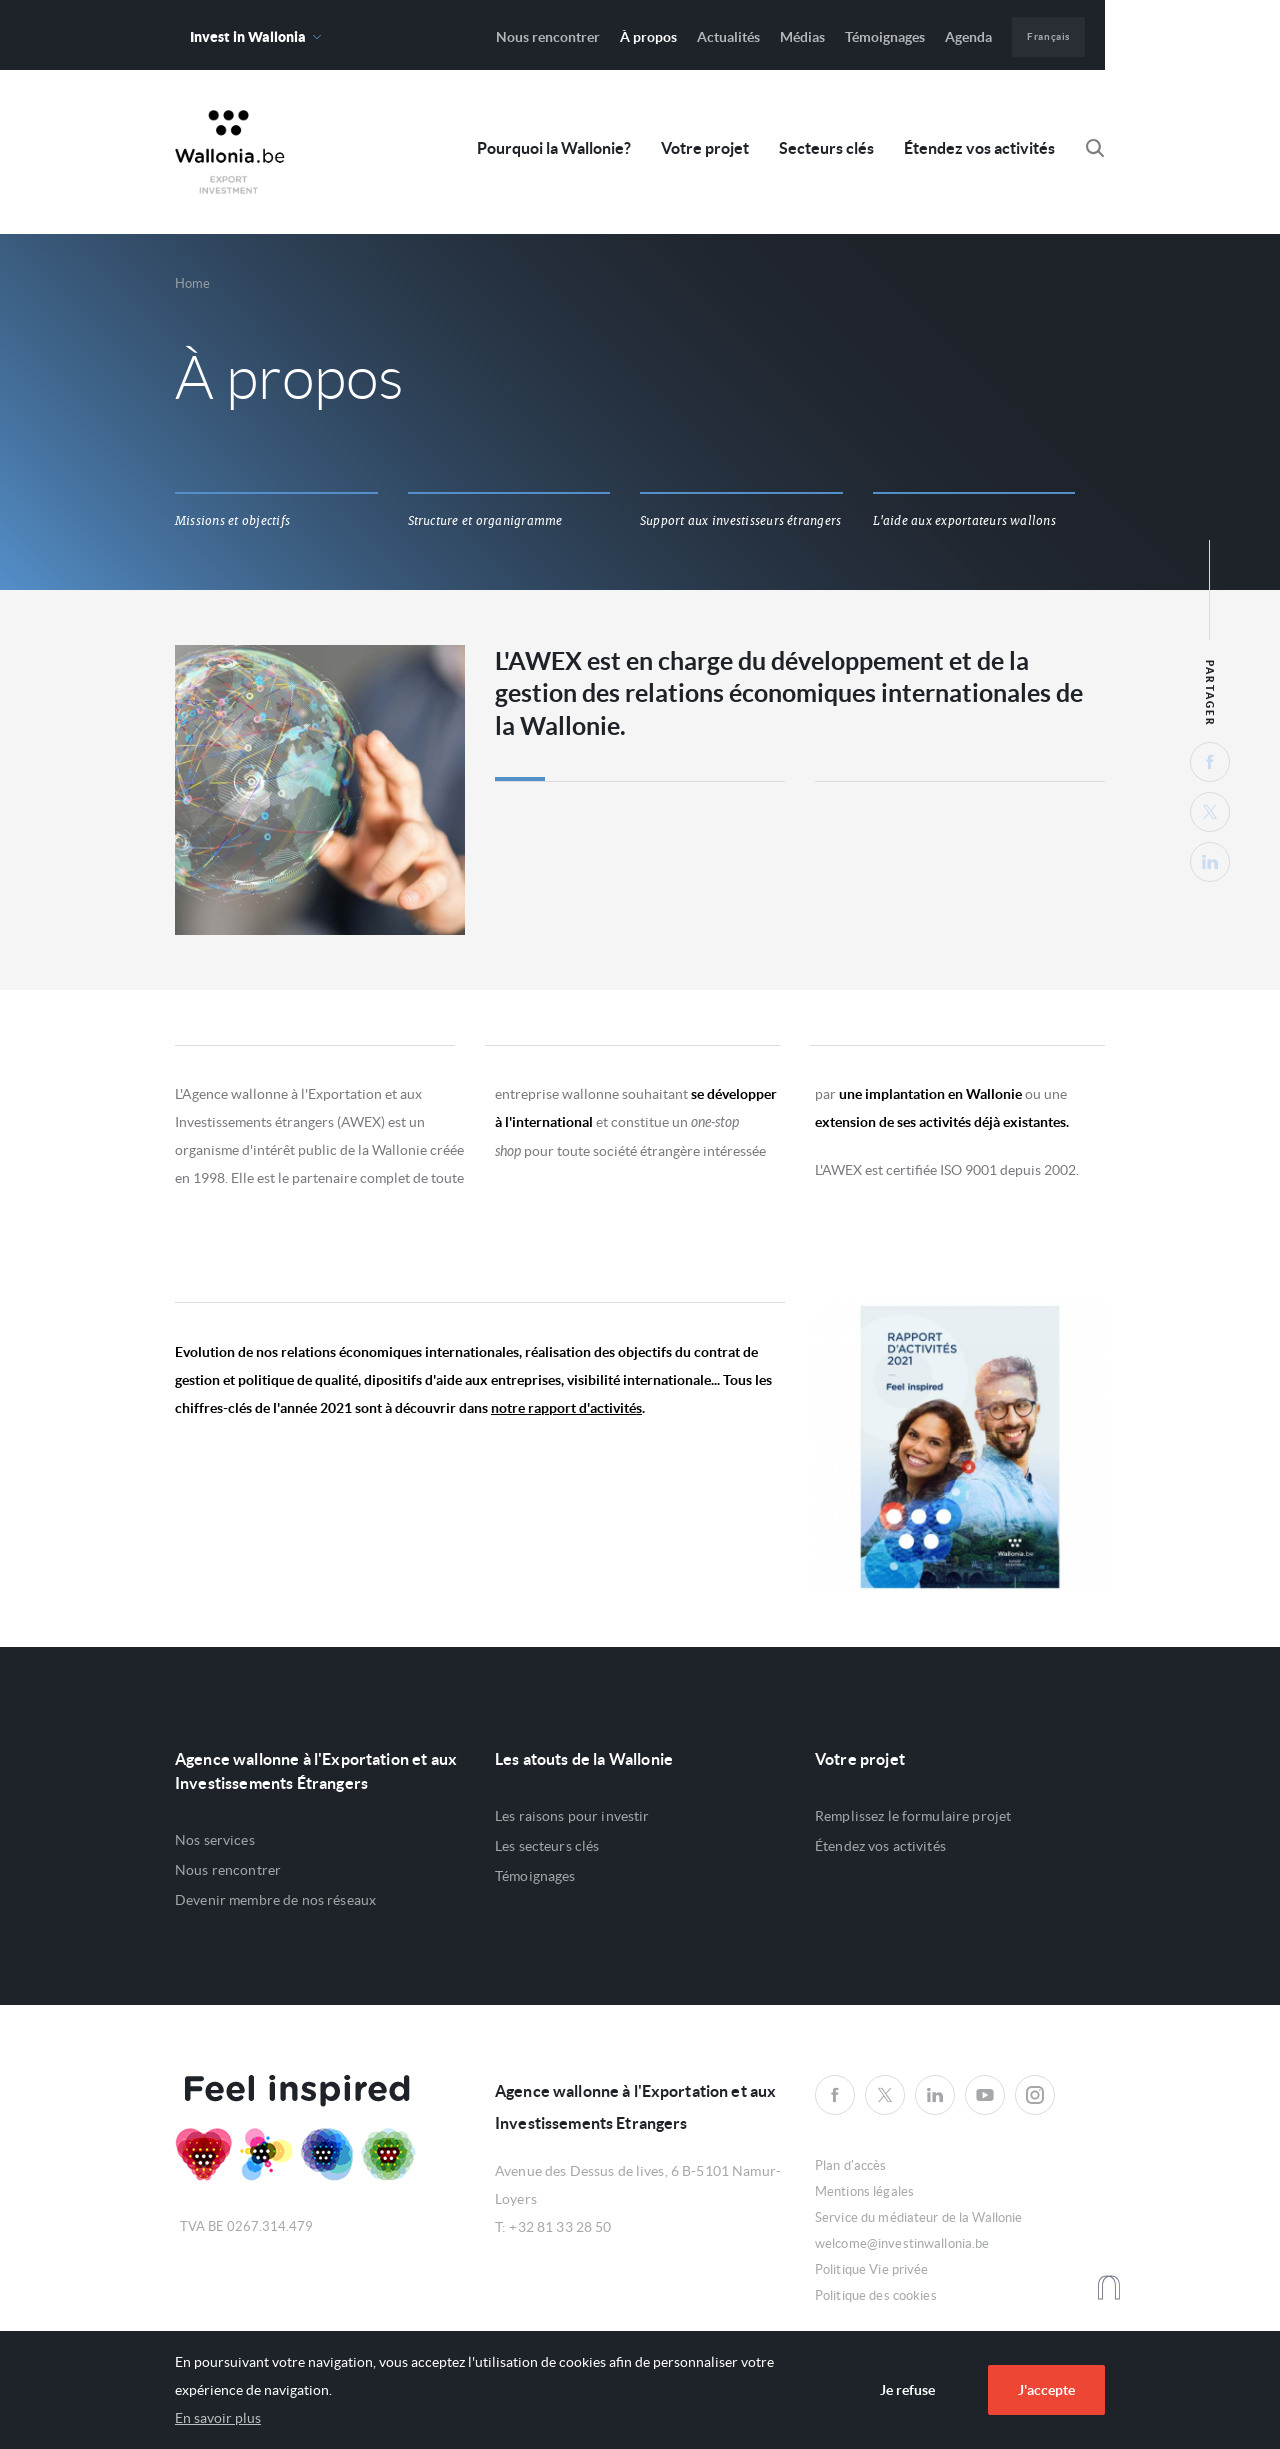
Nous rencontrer (548, 37)
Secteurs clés (826, 148)
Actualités (728, 37)
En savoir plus (218, 2418)
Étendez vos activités (979, 148)
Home (193, 283)
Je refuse (907, 2390)
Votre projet (705, 148)
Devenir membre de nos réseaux (275, 1900)
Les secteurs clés (547, 1846)
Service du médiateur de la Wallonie (919, 2217)
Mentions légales (864, 2191)
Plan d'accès (851, 2165)
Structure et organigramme (485, 521)
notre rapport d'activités (566, 1408)
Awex (230, 152)
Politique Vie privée (872, 2269)
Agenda (968, 37)
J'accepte (1046, 2390)
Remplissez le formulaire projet (913, 1816)
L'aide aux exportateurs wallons (964, 521)
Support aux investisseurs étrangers (740, 521)
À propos (648, 37)
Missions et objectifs (232, 521)
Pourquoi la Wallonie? (554, 148)
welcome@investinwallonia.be (902, 2243)
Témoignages (885, 37)
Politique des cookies (876, 2295)
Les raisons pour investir (572, 1816)
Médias (802, 37)
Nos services (215, 1840)
